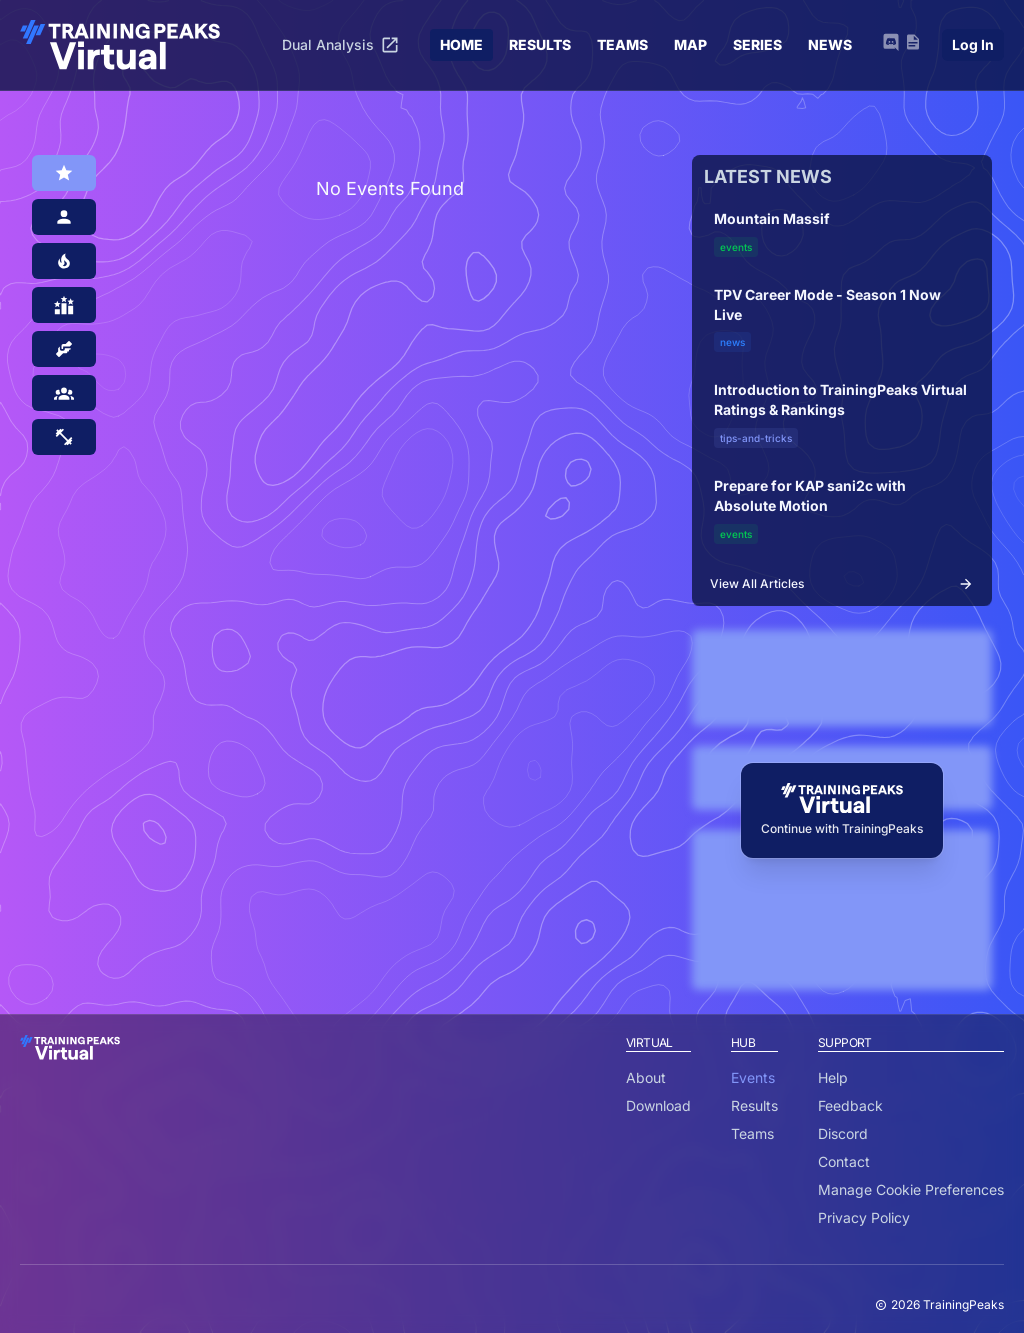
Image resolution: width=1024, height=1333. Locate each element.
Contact (844, 1161)
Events (753, 1077)
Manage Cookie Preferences (911, 1189)
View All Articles (842, 584)
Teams (752, 1133)
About (646, 1077)
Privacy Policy (864, 1217)
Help (833, 1077)
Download (658, 1105)
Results (754, 1105)
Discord (843, 1133)
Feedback (850, 1105)
